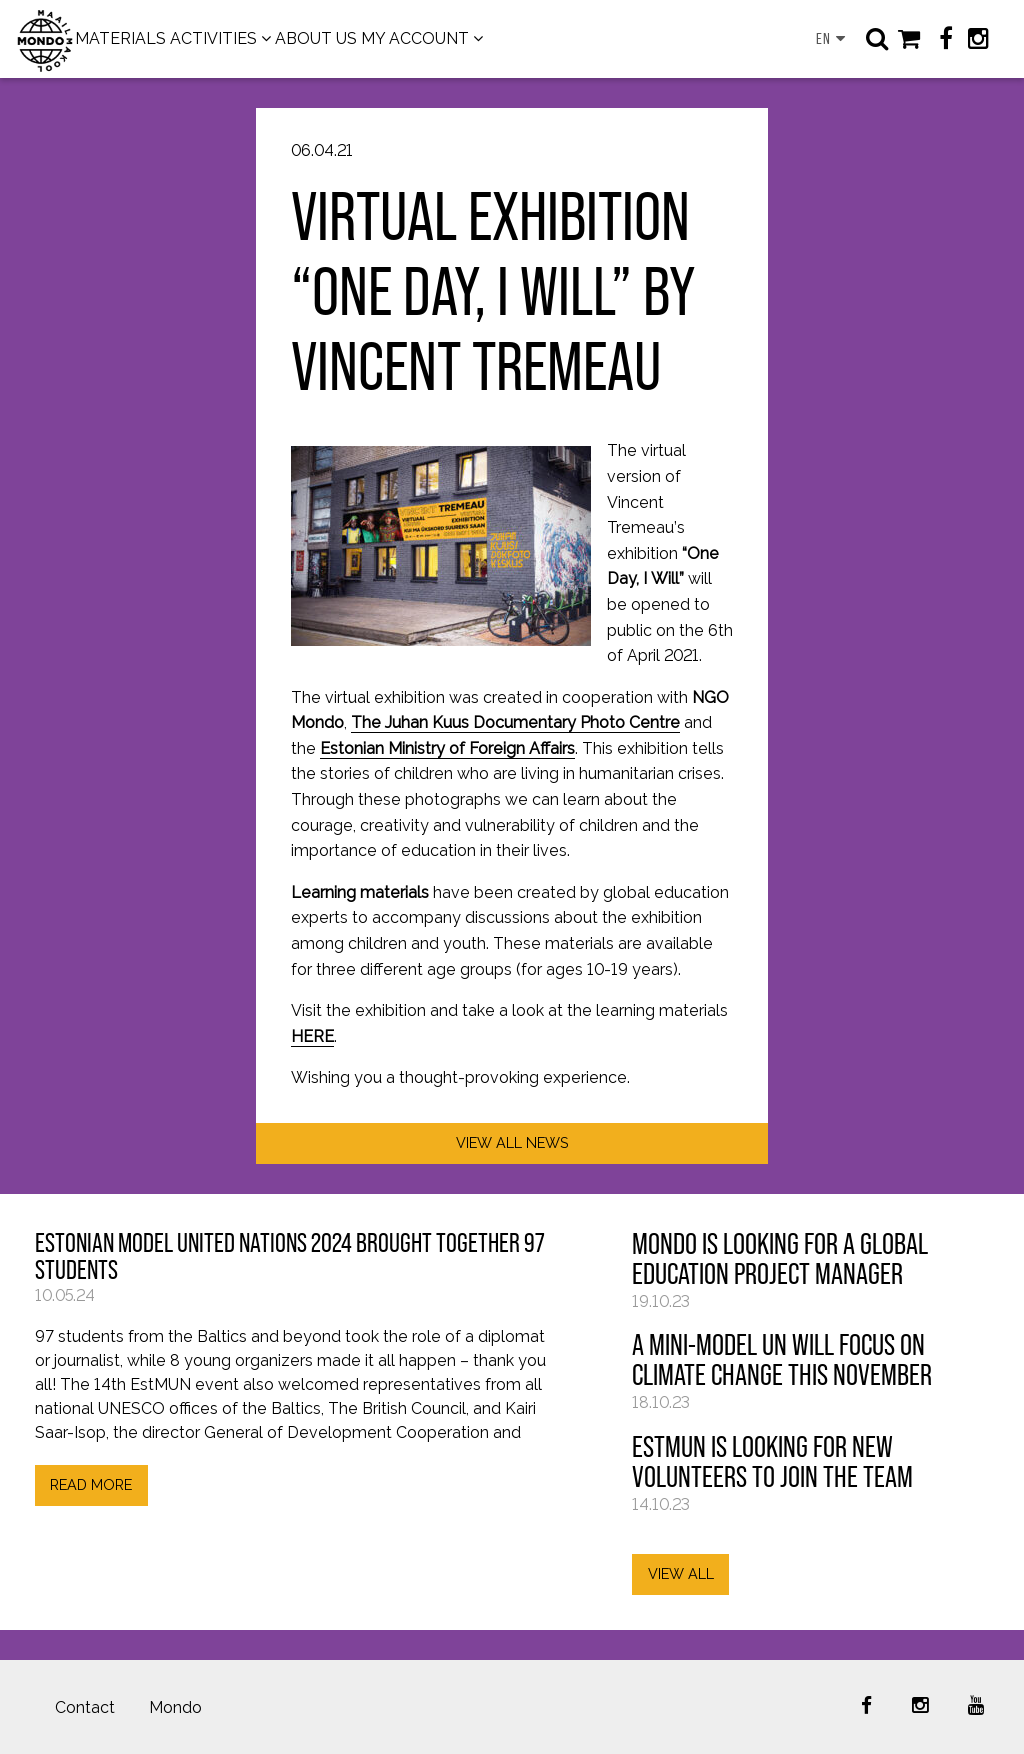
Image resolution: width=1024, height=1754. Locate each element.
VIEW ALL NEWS (512, 1142)
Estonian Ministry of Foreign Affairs (447, 748)
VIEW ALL (681, 1573)
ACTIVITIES (213, 38)
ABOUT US (316, 38)
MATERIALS (120, 38)
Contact (85, 1707)
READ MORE (91, 1484)
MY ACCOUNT (415, 38)
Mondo (175, 1707)
